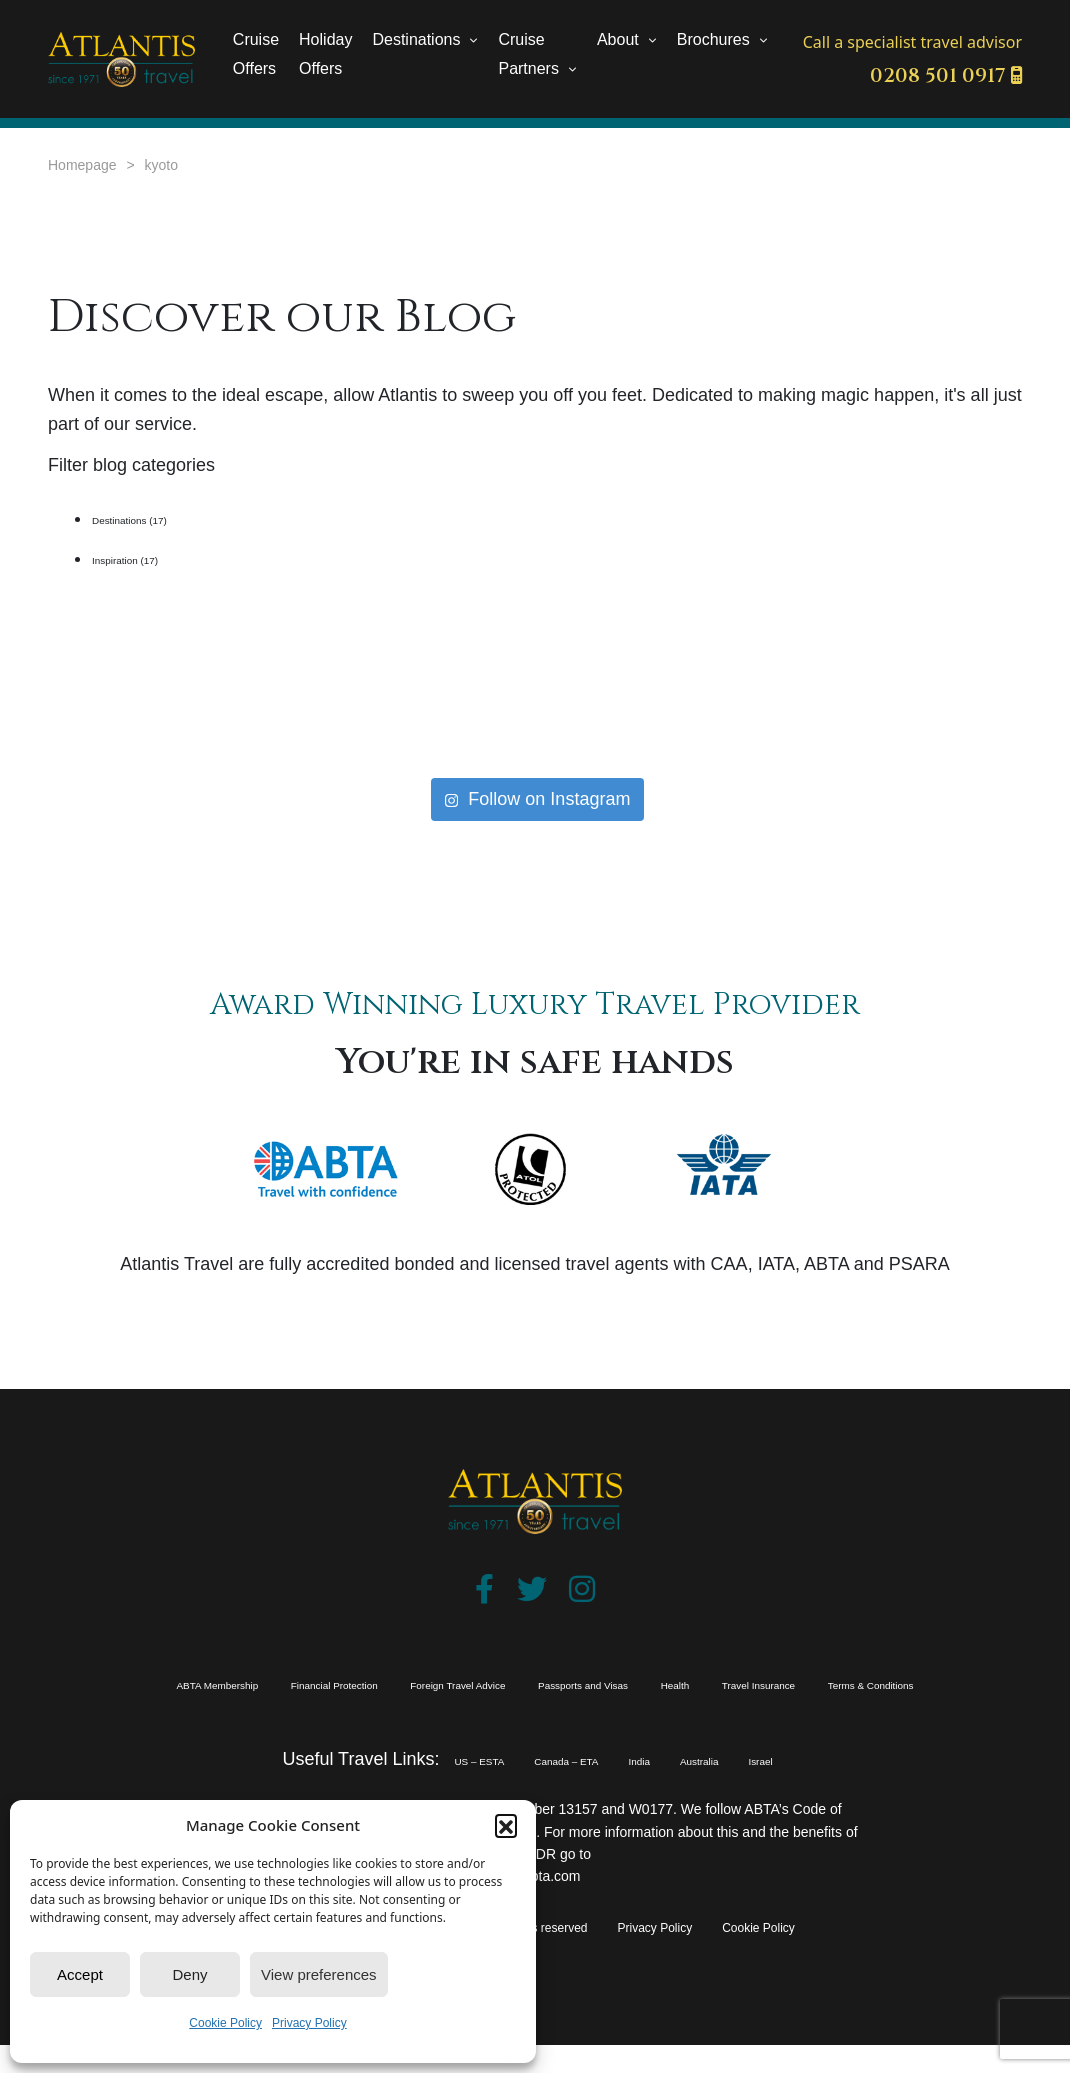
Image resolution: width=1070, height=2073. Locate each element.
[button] (506, 1825)
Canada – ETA (552, 1788)
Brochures (713, 39)
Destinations (416, 39)
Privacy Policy (309, 2023)
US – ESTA (418, 1788)
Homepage (82, 165)
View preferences (319, 1974)
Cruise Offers (256, 54)
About (618, 39)
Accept (80, 1974)
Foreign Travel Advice (556, 1683)
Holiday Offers (325, 54)
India (660, 1788)
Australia (745, 1788)
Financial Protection (359, 1683)
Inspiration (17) (152, 558)
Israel (832, 1788)
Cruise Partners (528, 54)
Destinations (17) (160, 518)
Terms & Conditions (593, 1711)
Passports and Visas (758, 1683)
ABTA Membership (172, 1683)
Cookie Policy (225, 2023)
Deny (189, 1974)
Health (899, 1683)
